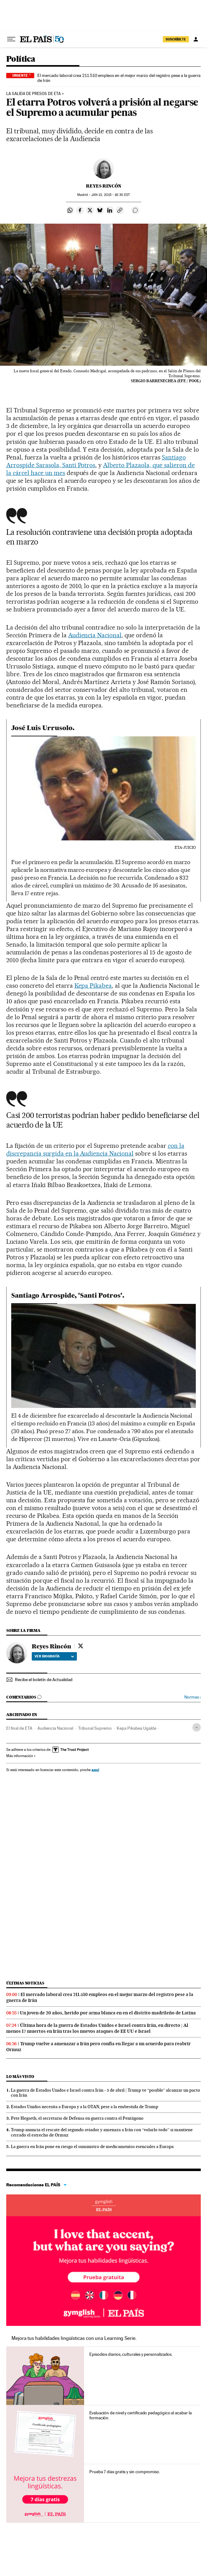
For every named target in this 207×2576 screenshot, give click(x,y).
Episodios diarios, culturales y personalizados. (130, 2354)
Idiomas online (103, 2205)
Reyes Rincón (103, 186)
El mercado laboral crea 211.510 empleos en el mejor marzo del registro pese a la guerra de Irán (118, 78)
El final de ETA (19, 1728)
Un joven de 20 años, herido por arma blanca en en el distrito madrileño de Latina (108, 2013)
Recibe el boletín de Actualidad (44, 1679)
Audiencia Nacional (95, 635)
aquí (95, 1769)
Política (20, 59)
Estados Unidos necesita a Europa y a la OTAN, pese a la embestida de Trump (84, 2106)
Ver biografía (54, 1656)
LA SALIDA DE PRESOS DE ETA (33, 94)
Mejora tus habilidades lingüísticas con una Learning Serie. (74, 2338)
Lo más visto (20, 2076)
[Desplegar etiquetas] (196, 1727)
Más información (21, 1756)
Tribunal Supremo (95, 1728)
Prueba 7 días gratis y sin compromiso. (124, 2471)
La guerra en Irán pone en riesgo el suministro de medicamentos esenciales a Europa (92, 2146)
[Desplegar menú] (11, 39)
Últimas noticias (25, 1983)
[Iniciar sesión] (196, 39)
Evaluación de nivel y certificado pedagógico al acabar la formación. (140, 2415)
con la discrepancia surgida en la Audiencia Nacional (95, 1149)
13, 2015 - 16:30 (110, 195)
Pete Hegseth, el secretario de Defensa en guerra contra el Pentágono (77, 2118)
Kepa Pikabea (93, 985)
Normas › (192, 1697)
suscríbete (176, 39)
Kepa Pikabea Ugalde (136, 1728)
